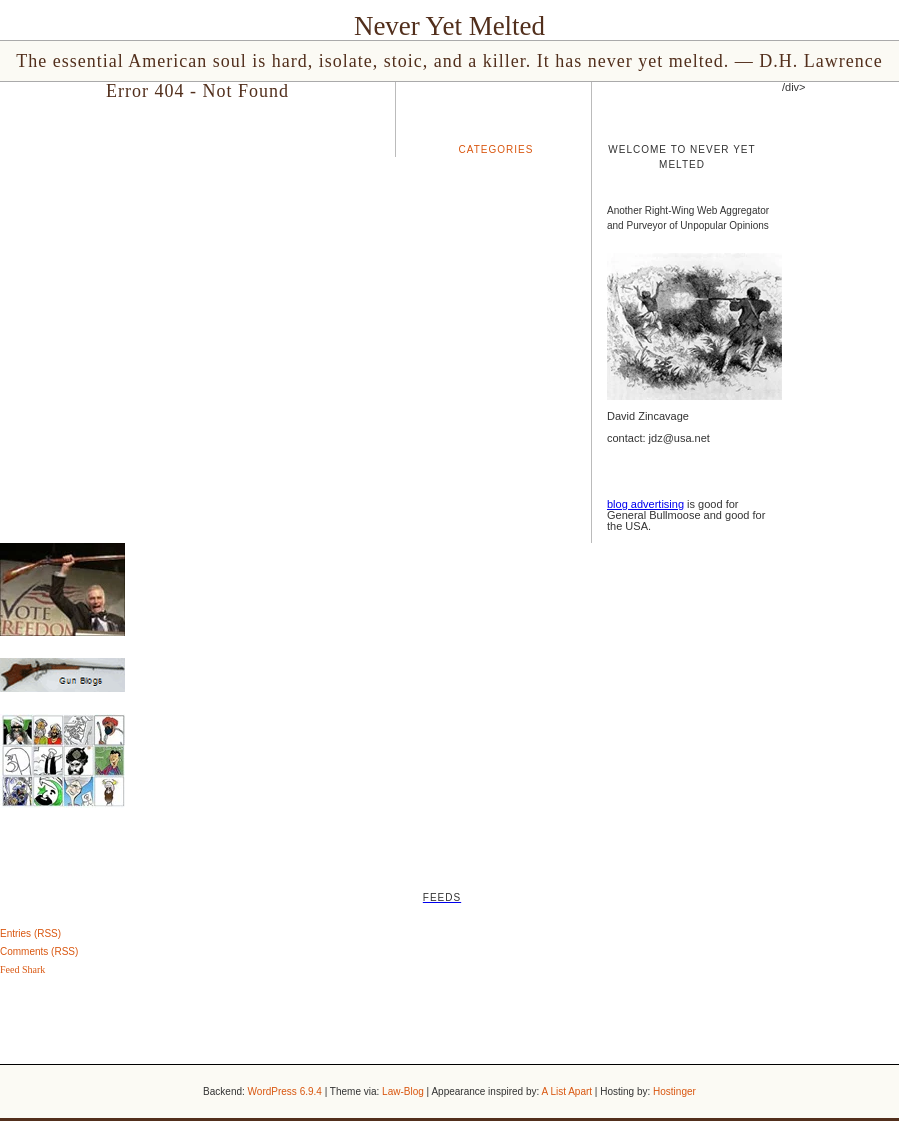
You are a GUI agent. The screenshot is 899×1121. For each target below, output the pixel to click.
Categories (496, 149)
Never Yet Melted (449, 26)
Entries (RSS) (30, 933)
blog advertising (645, 504)
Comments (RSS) (39, 951)
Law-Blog (403, 1091)
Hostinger (674, 1091)
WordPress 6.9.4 (285, 1091)
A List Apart (567, 1091)
